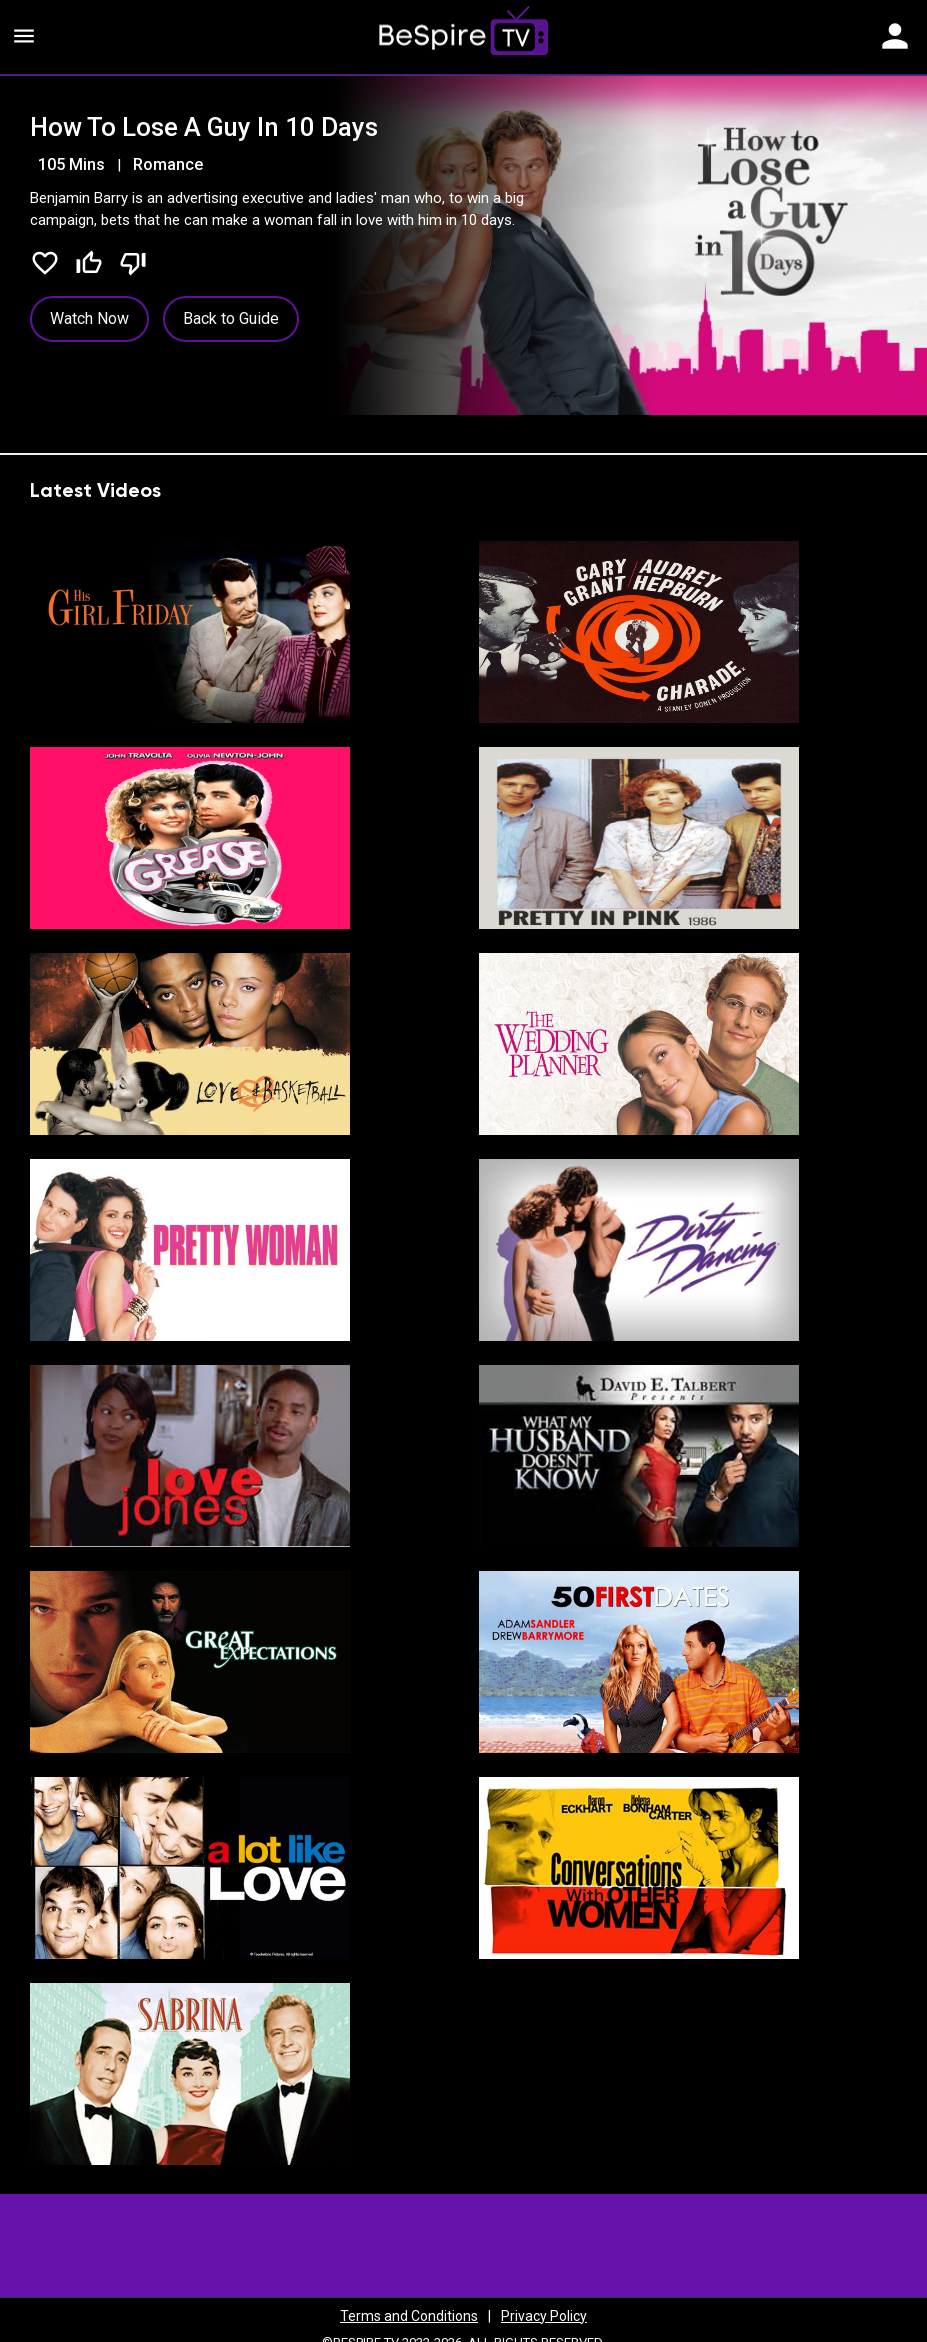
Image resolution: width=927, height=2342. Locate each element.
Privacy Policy (544, 2316)
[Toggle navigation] (895, 37)
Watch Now (89, 318)
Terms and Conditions (409, 2316)
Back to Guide (231, 318)
